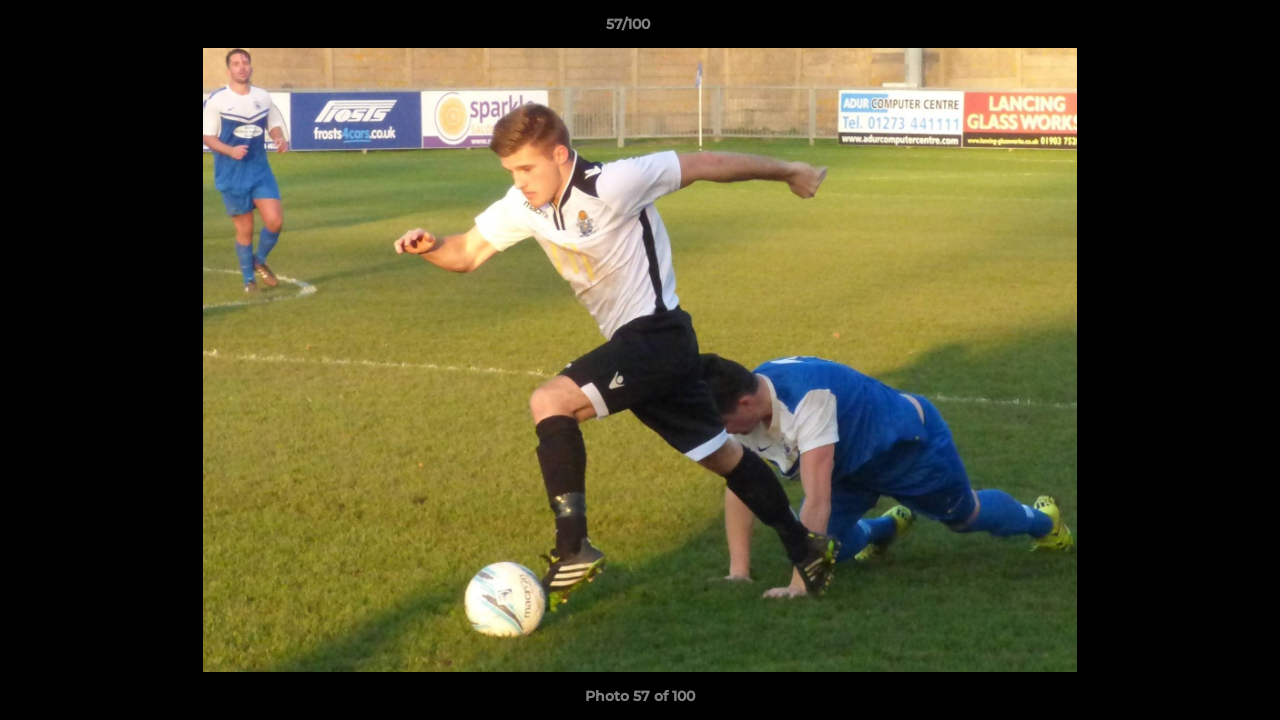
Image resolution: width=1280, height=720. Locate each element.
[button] (1196, 29)
